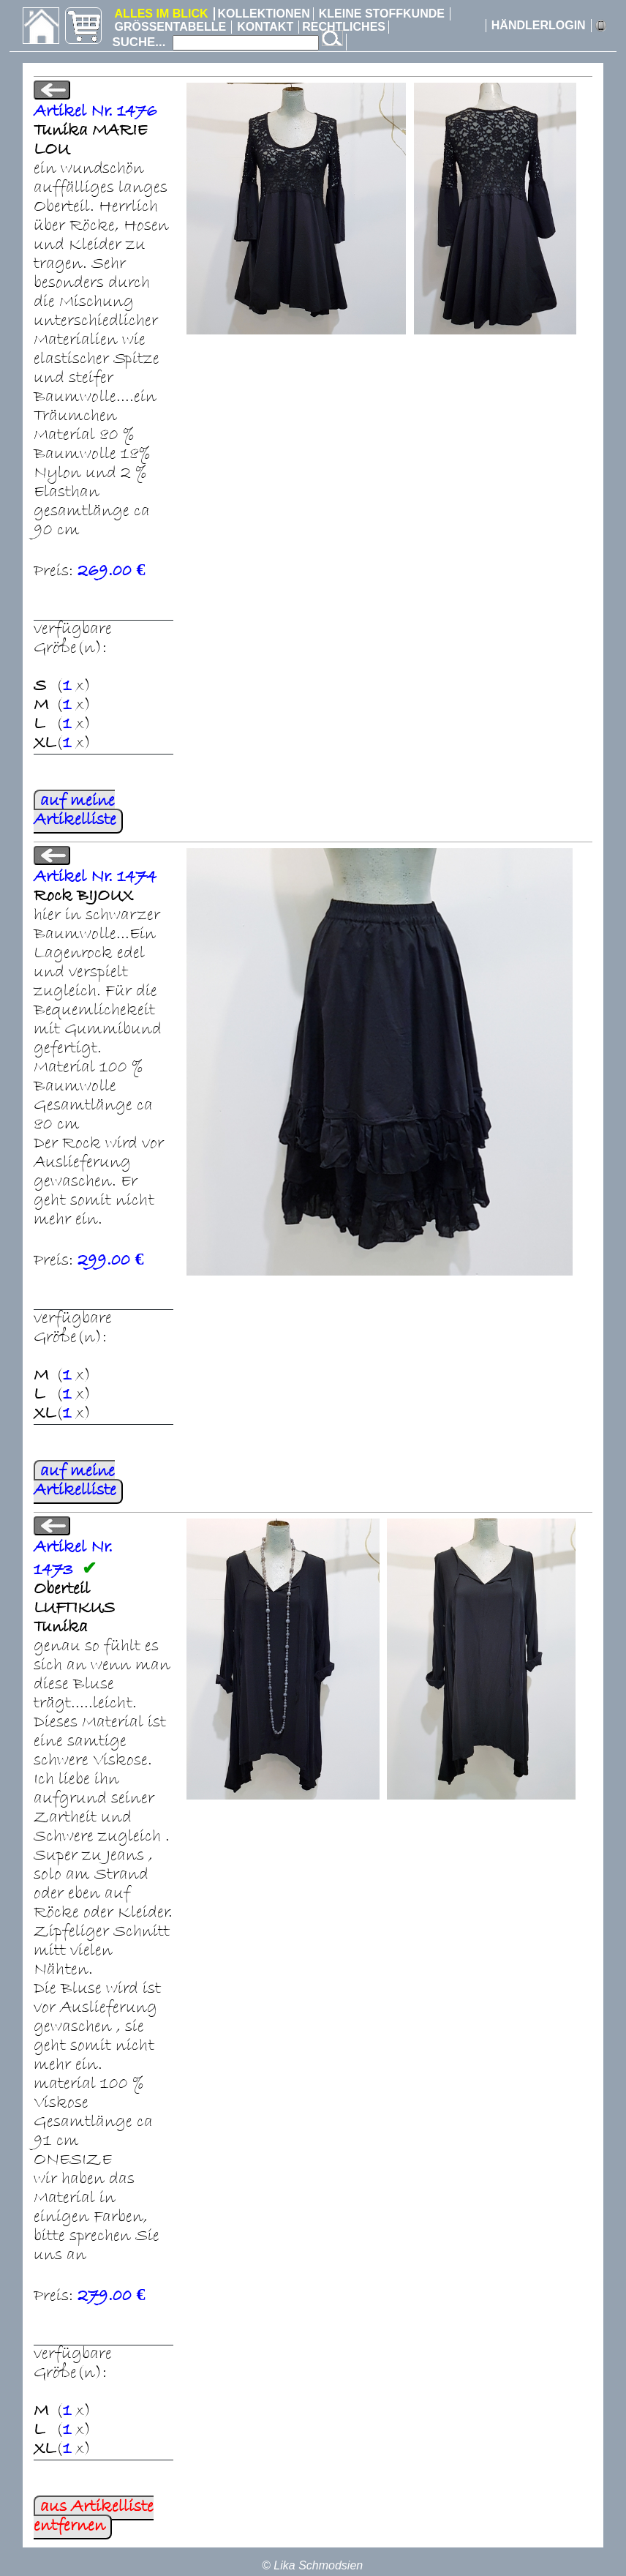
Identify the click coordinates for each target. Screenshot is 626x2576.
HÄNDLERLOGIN (538, 25)
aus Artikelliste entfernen (94, 2517)
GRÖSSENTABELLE (171, 26)
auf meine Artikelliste (75, 811)
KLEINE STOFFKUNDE (382, 13)
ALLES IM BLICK (161, 13)
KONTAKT (265, 26)
